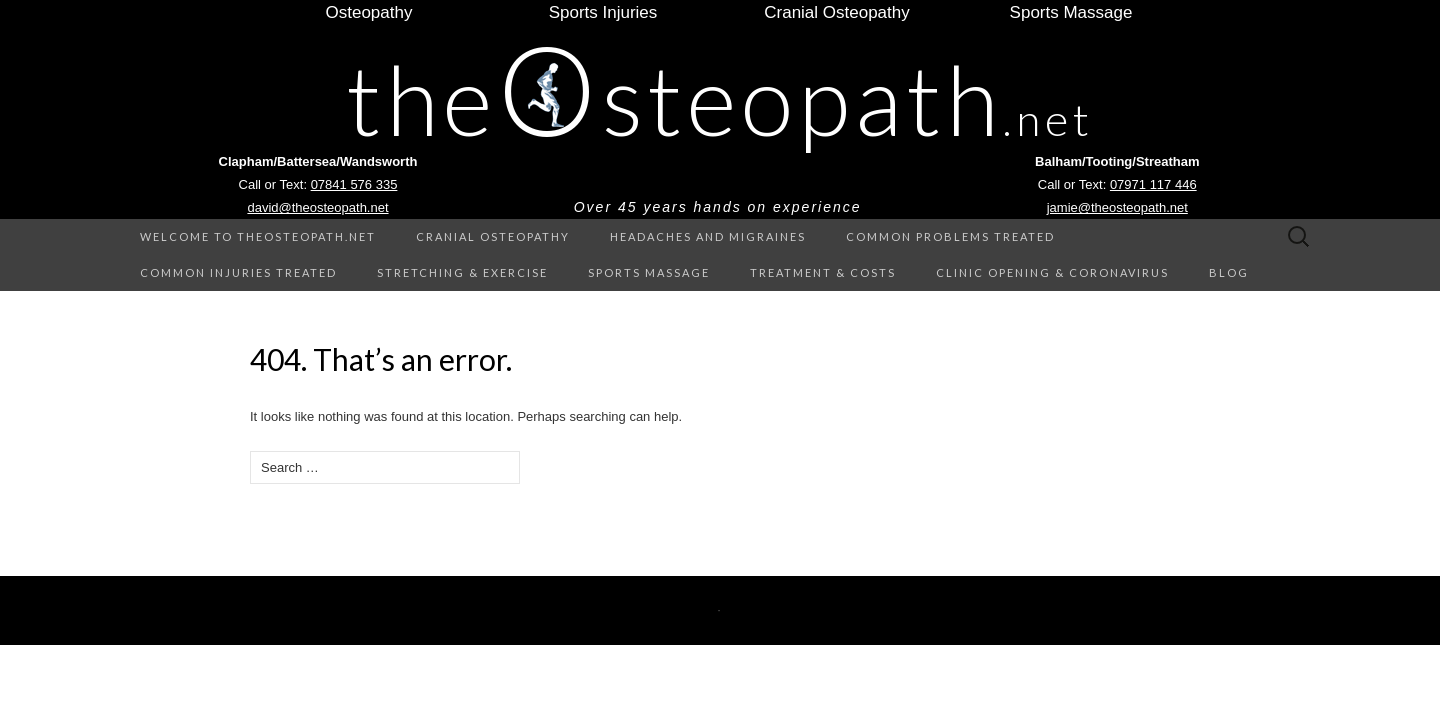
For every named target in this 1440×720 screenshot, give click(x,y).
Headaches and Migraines (708, 236)
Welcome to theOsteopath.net (258, 236)
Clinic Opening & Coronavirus (1052, 272)
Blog (1229, 272)
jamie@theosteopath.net (1117, 207)
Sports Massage (649, 272)
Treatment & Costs (823, 272)
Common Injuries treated (238, 272)
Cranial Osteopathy (493, 236)
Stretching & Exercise (462, 272)
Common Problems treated (950, 236)
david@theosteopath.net (317, 207)
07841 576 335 (354, 184)
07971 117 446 (1153, 184)
